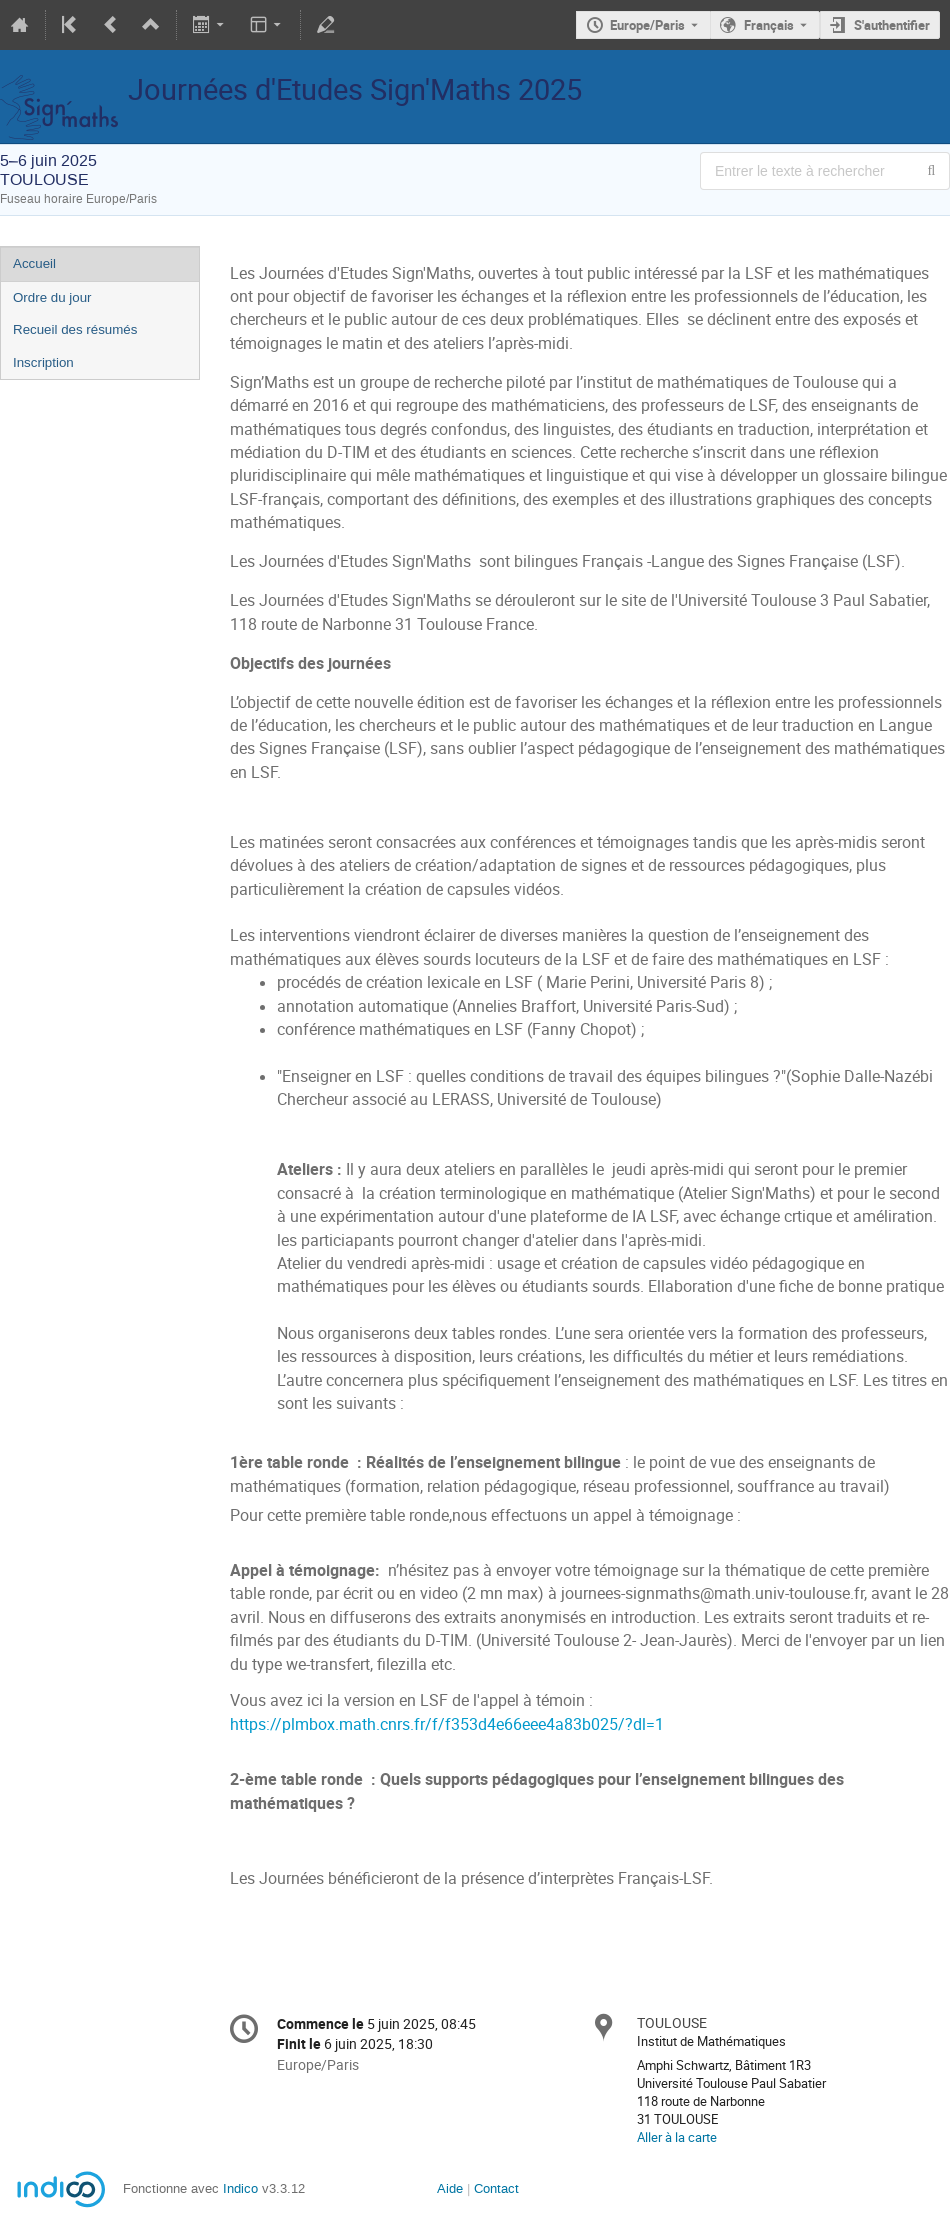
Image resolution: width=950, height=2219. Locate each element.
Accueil (34, 263)
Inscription (43, 362)
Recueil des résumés (75, 329)
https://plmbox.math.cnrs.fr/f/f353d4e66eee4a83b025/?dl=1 (447, 1724)
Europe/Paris (647, 25)
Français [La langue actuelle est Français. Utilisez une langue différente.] (769, 25)
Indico (240, 2188)
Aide (450, 2188)
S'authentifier (892, 25)
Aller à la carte (677, 2137)
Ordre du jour (52, 297)
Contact (496, 2188)
